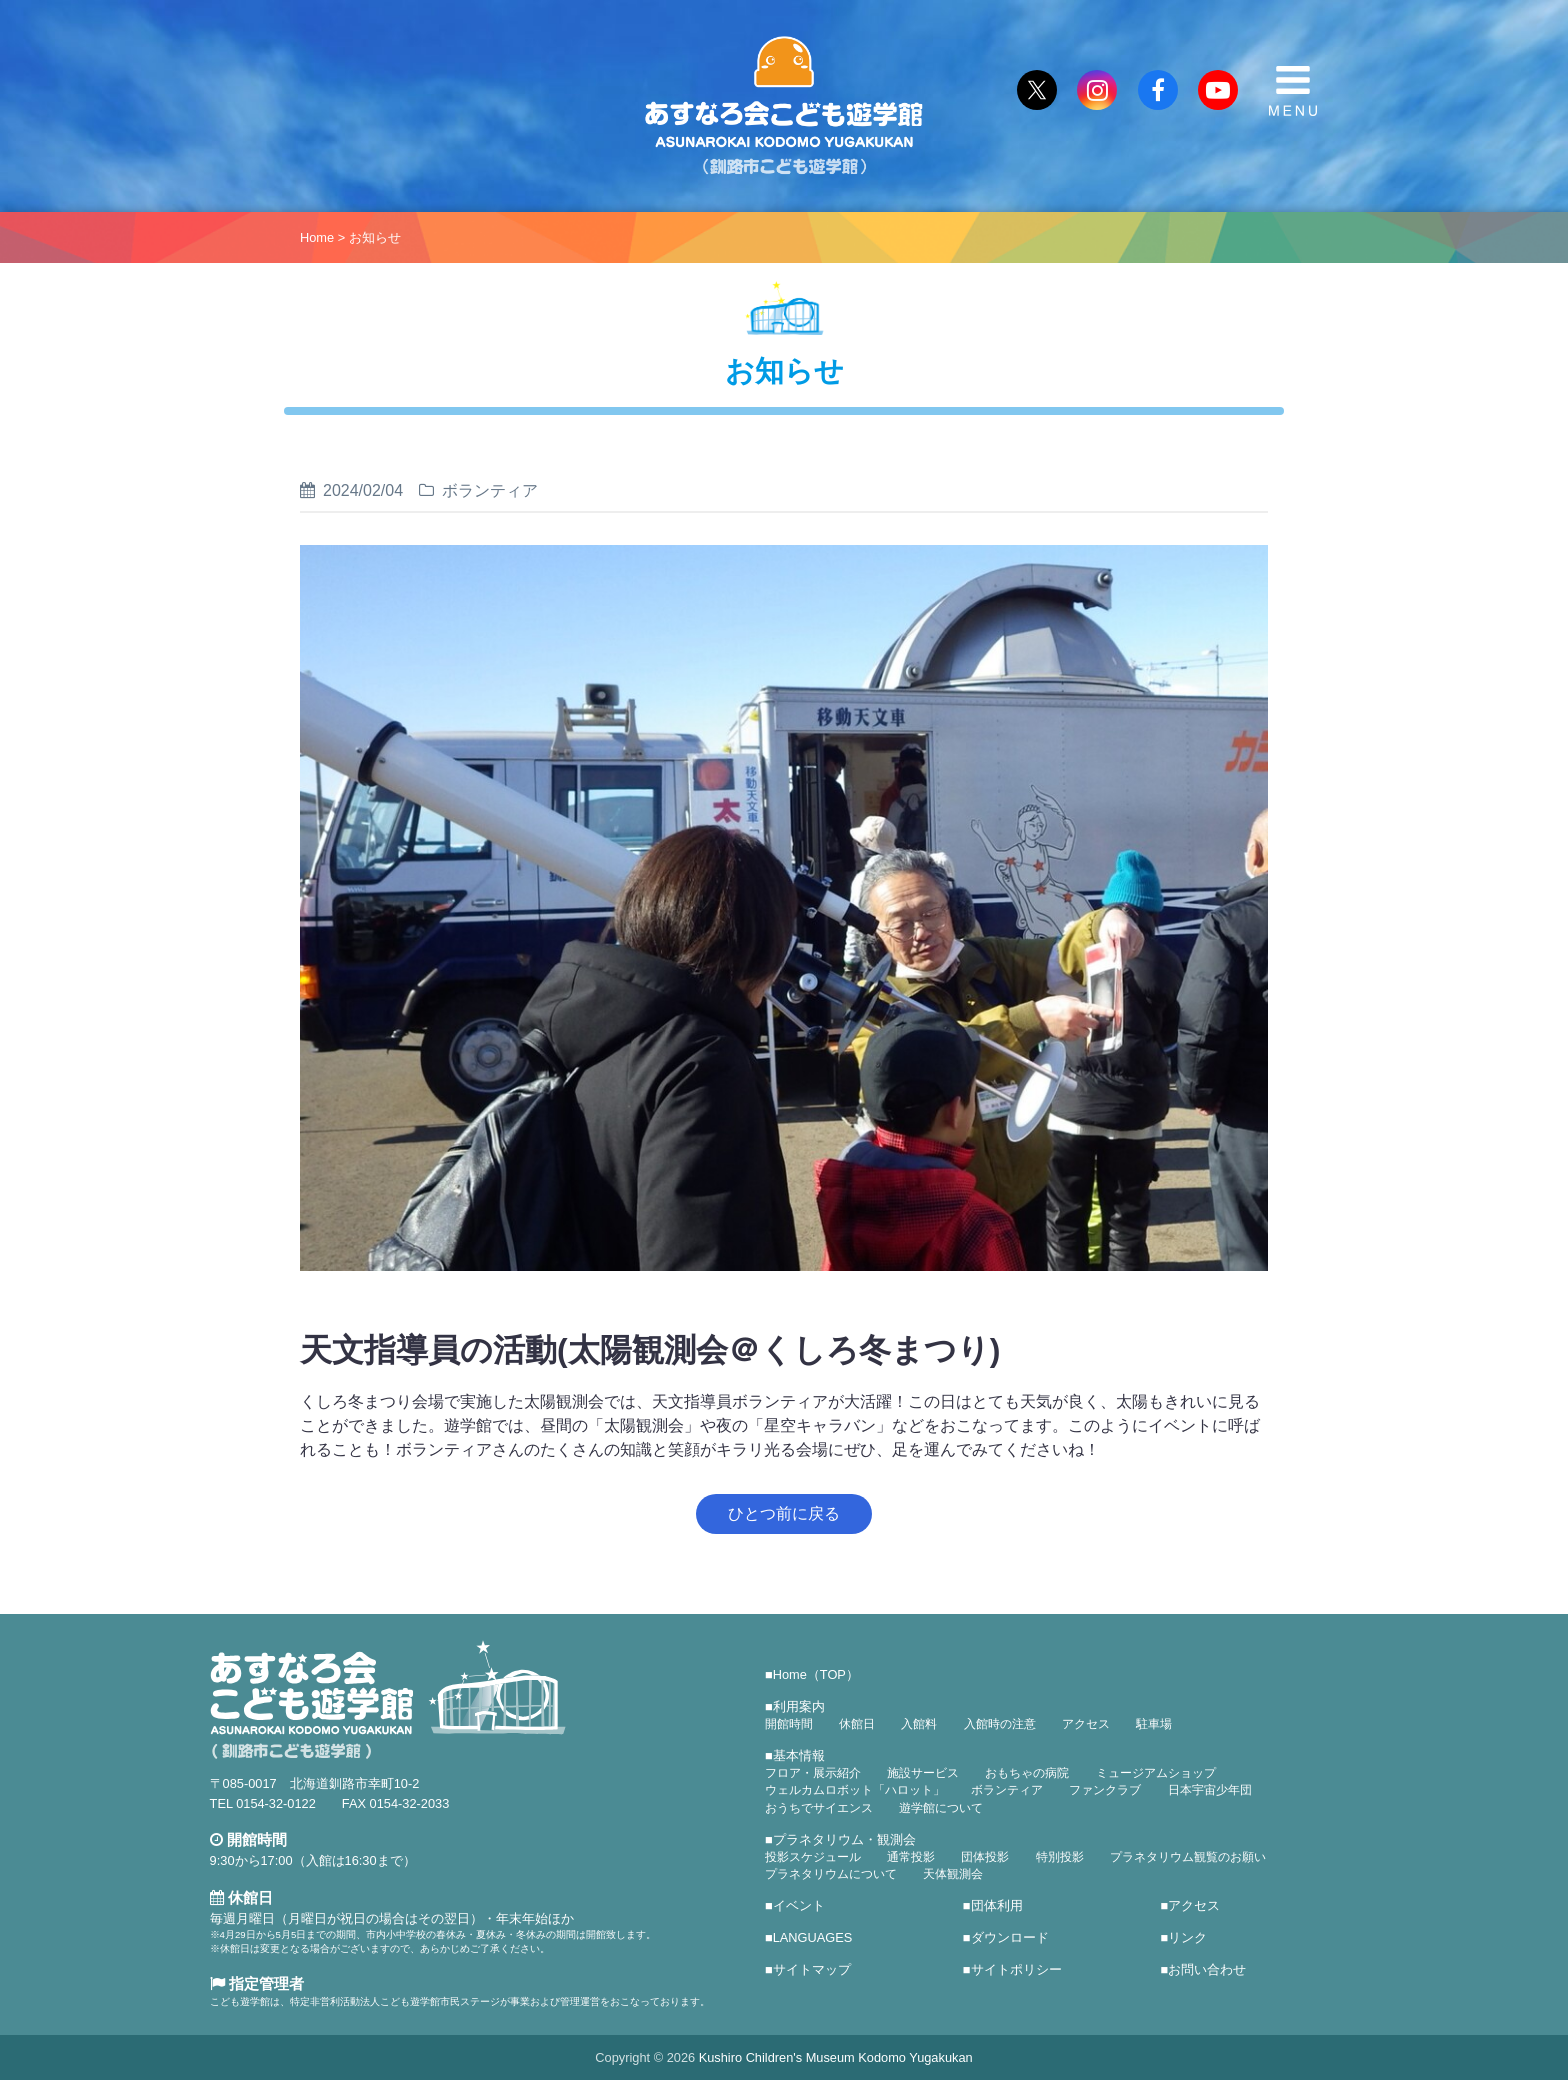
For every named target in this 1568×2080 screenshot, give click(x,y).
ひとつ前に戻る (784, 1513)
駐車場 (1154, 1724)
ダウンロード (1010, 1937)
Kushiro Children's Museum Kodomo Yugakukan (836, 2057)
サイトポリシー (1016, 1969)
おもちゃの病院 (1027, 1773)
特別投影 (1060, 1857)
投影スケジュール (813, 1857)
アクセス (1086, 1724)
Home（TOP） (816, 1674)
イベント (799, 1905)
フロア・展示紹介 (813, 1773)
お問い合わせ (1207, 1969)
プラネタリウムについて (831, 1874)
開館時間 (789, 1724)
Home (317, 237)
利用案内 (799, 1706)
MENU (1293, 91)
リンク (1187, 1937)
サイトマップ (812, 1969)
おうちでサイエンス (819, 1808)
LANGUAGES (813, 1937)
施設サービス (923, 1773)
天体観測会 (953, 1874)
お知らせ (375, 237)
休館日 (857, 1724)
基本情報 (799, 1755)
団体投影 (985, 1857)
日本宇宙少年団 (1210, 1790)
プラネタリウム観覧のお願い (1188, 1857)
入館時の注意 (1000, 1724)
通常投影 (911, 1857)
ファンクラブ (1105, 1790)
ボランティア (1007, 1790)
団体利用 (997, 1905)
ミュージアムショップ (1156, 1773)
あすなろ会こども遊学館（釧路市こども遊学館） (784, 106)
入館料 (919, 1724)
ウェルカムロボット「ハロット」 (855, 1790)
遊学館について (941, 1808)
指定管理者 (257, 1983)
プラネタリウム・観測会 (844, 1839)
